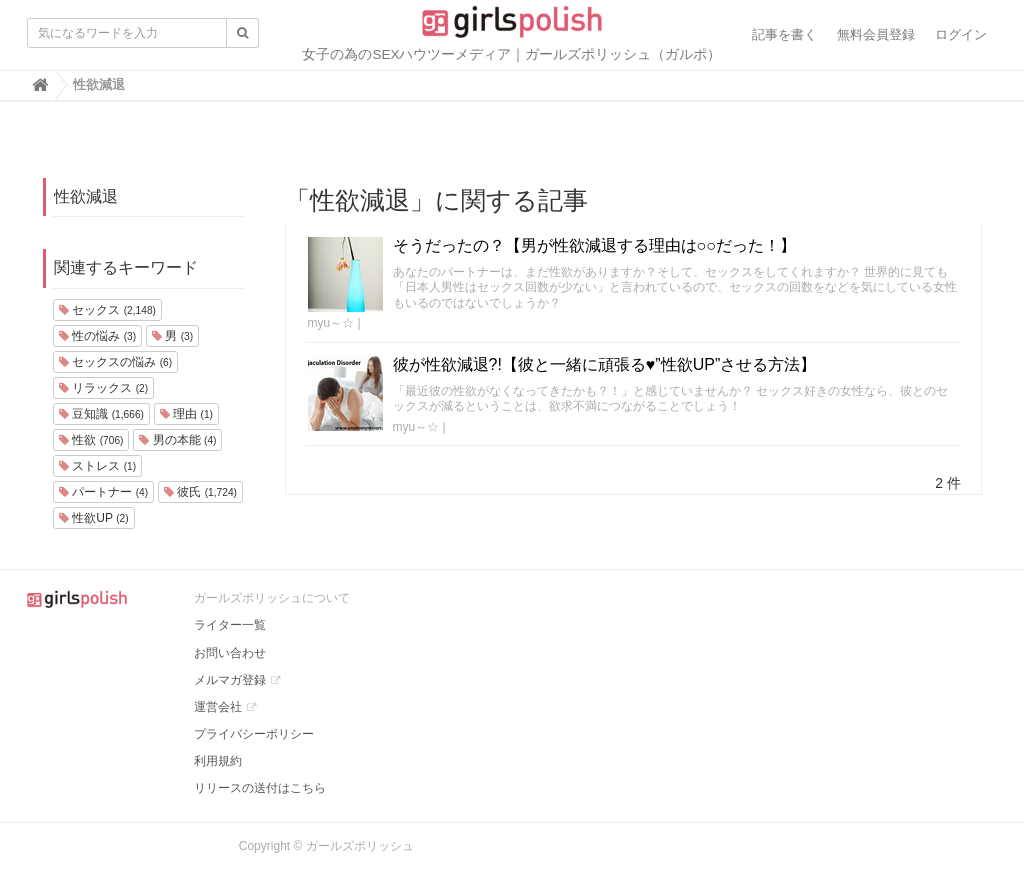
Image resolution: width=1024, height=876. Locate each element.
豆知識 (101, 414)
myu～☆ (331, 323)
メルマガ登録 (230, 680)
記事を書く (784, 34)
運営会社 (218, 707)
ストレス (97, 466)
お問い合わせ (230, 653)
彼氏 (200, 492)
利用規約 (218, 761)
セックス (107, 310)
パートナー (103, 492)
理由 (186, 414)
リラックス (103, 388)
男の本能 (177, 440)
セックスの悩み (115, 362)
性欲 (91, 440)
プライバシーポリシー (254, 734)
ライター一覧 (230, 625)
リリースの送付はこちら (260, 788)
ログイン (961, 34)
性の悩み (97, 336)
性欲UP (94, 518)
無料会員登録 (876, 34)
